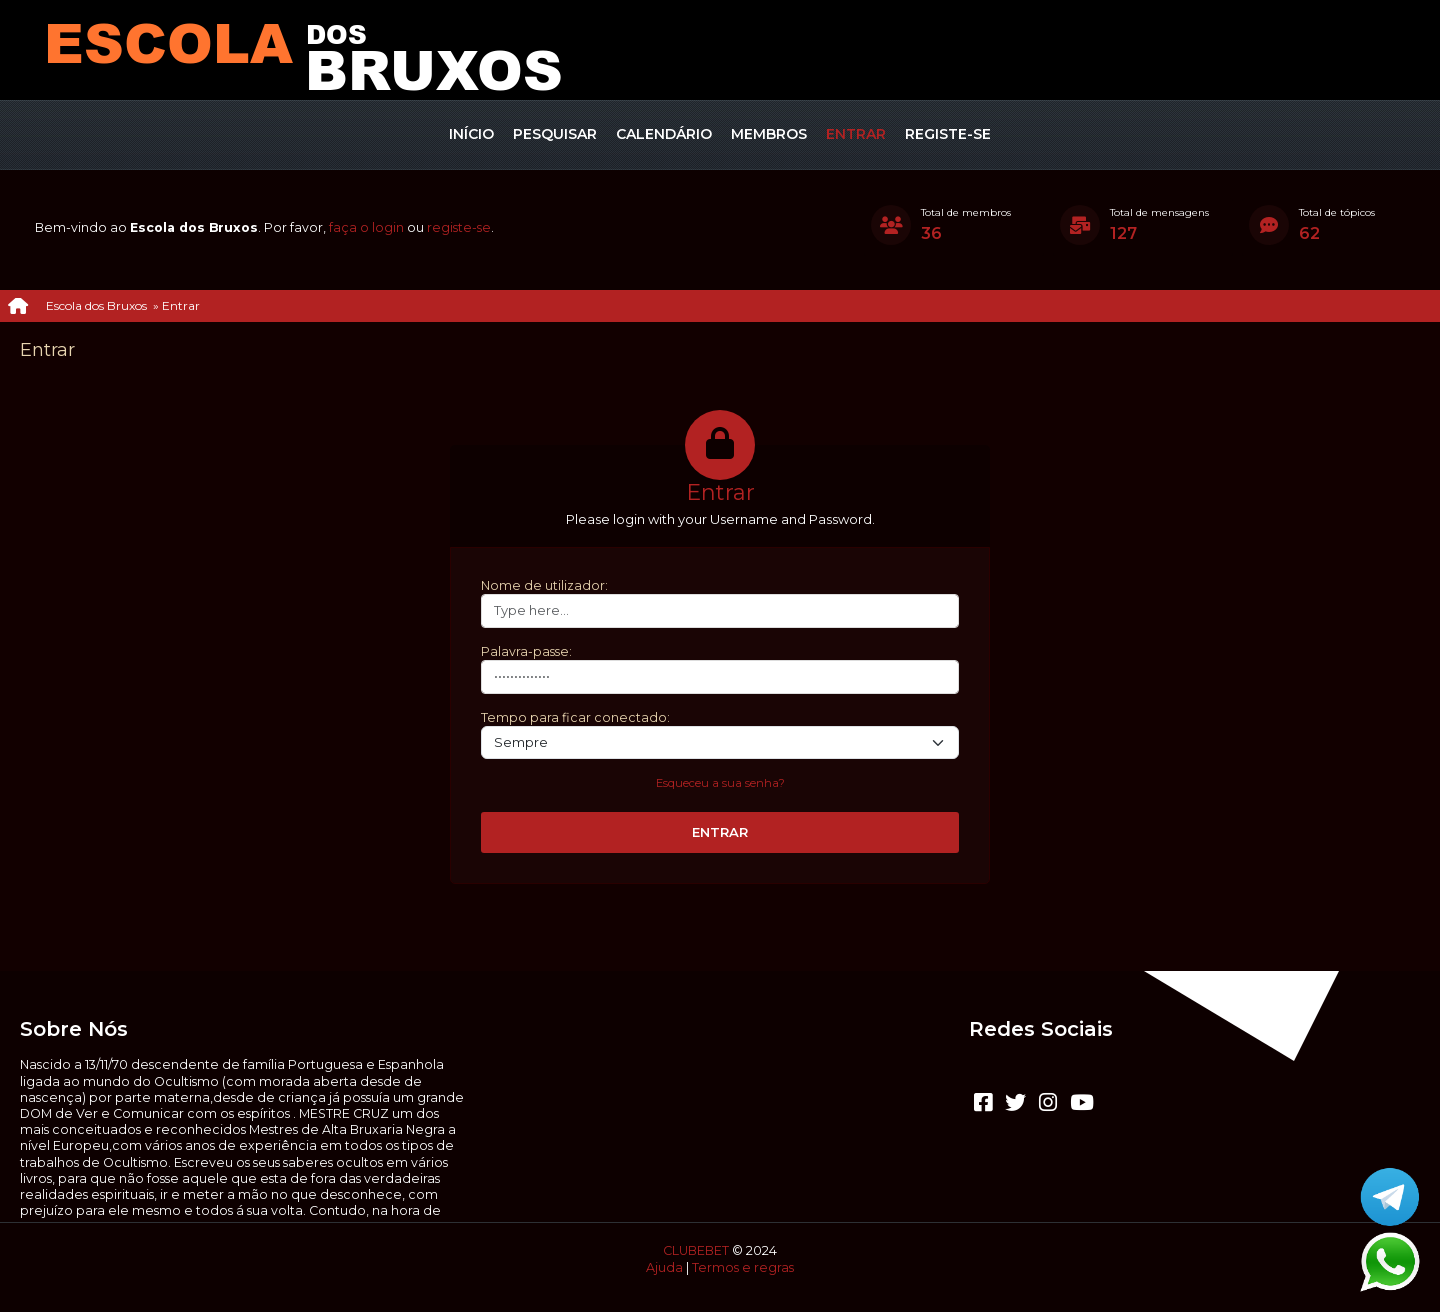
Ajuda (664, 1267)
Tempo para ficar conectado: (575, 717)
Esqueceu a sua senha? (720, 783)
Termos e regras (743, 1267)
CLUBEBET (696, 1250)
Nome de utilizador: (544, 585)
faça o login (366, 227)
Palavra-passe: (526, 651)
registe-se (459, 227)
